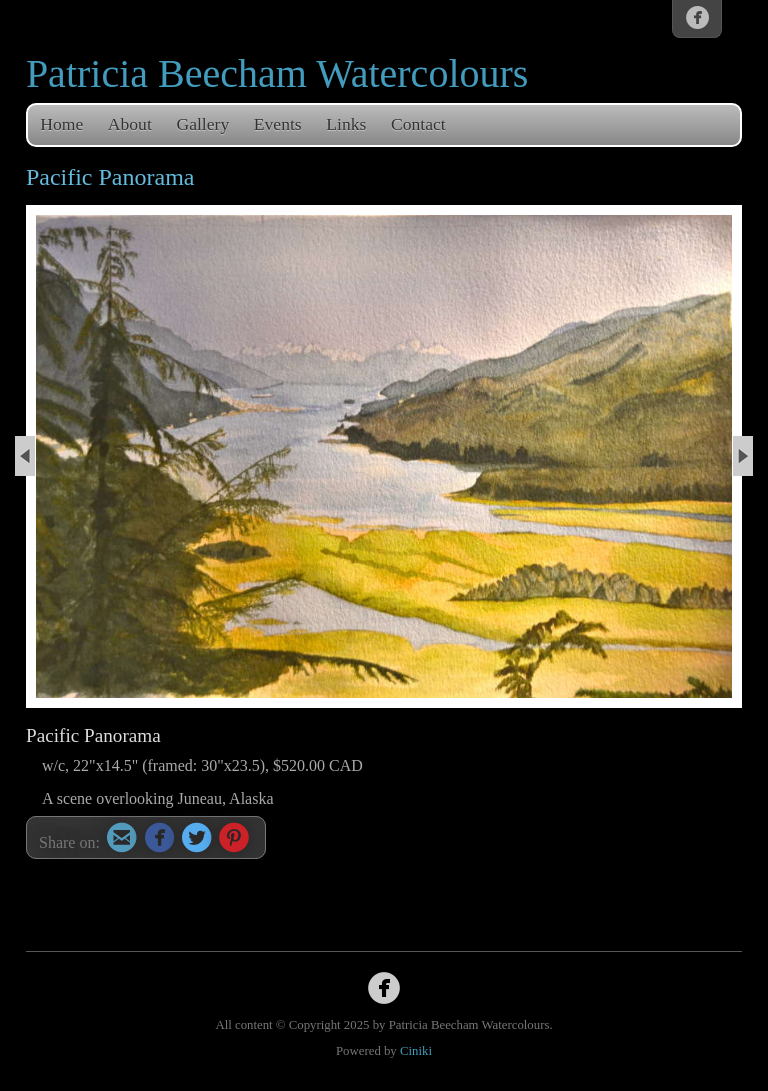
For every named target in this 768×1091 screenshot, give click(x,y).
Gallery (202, 124)
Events (278, 124)
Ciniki (416, 1051)
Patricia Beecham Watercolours (277, 73)
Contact (418, 124)
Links (346, 124)
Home (61, 124)
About (130, 124)
